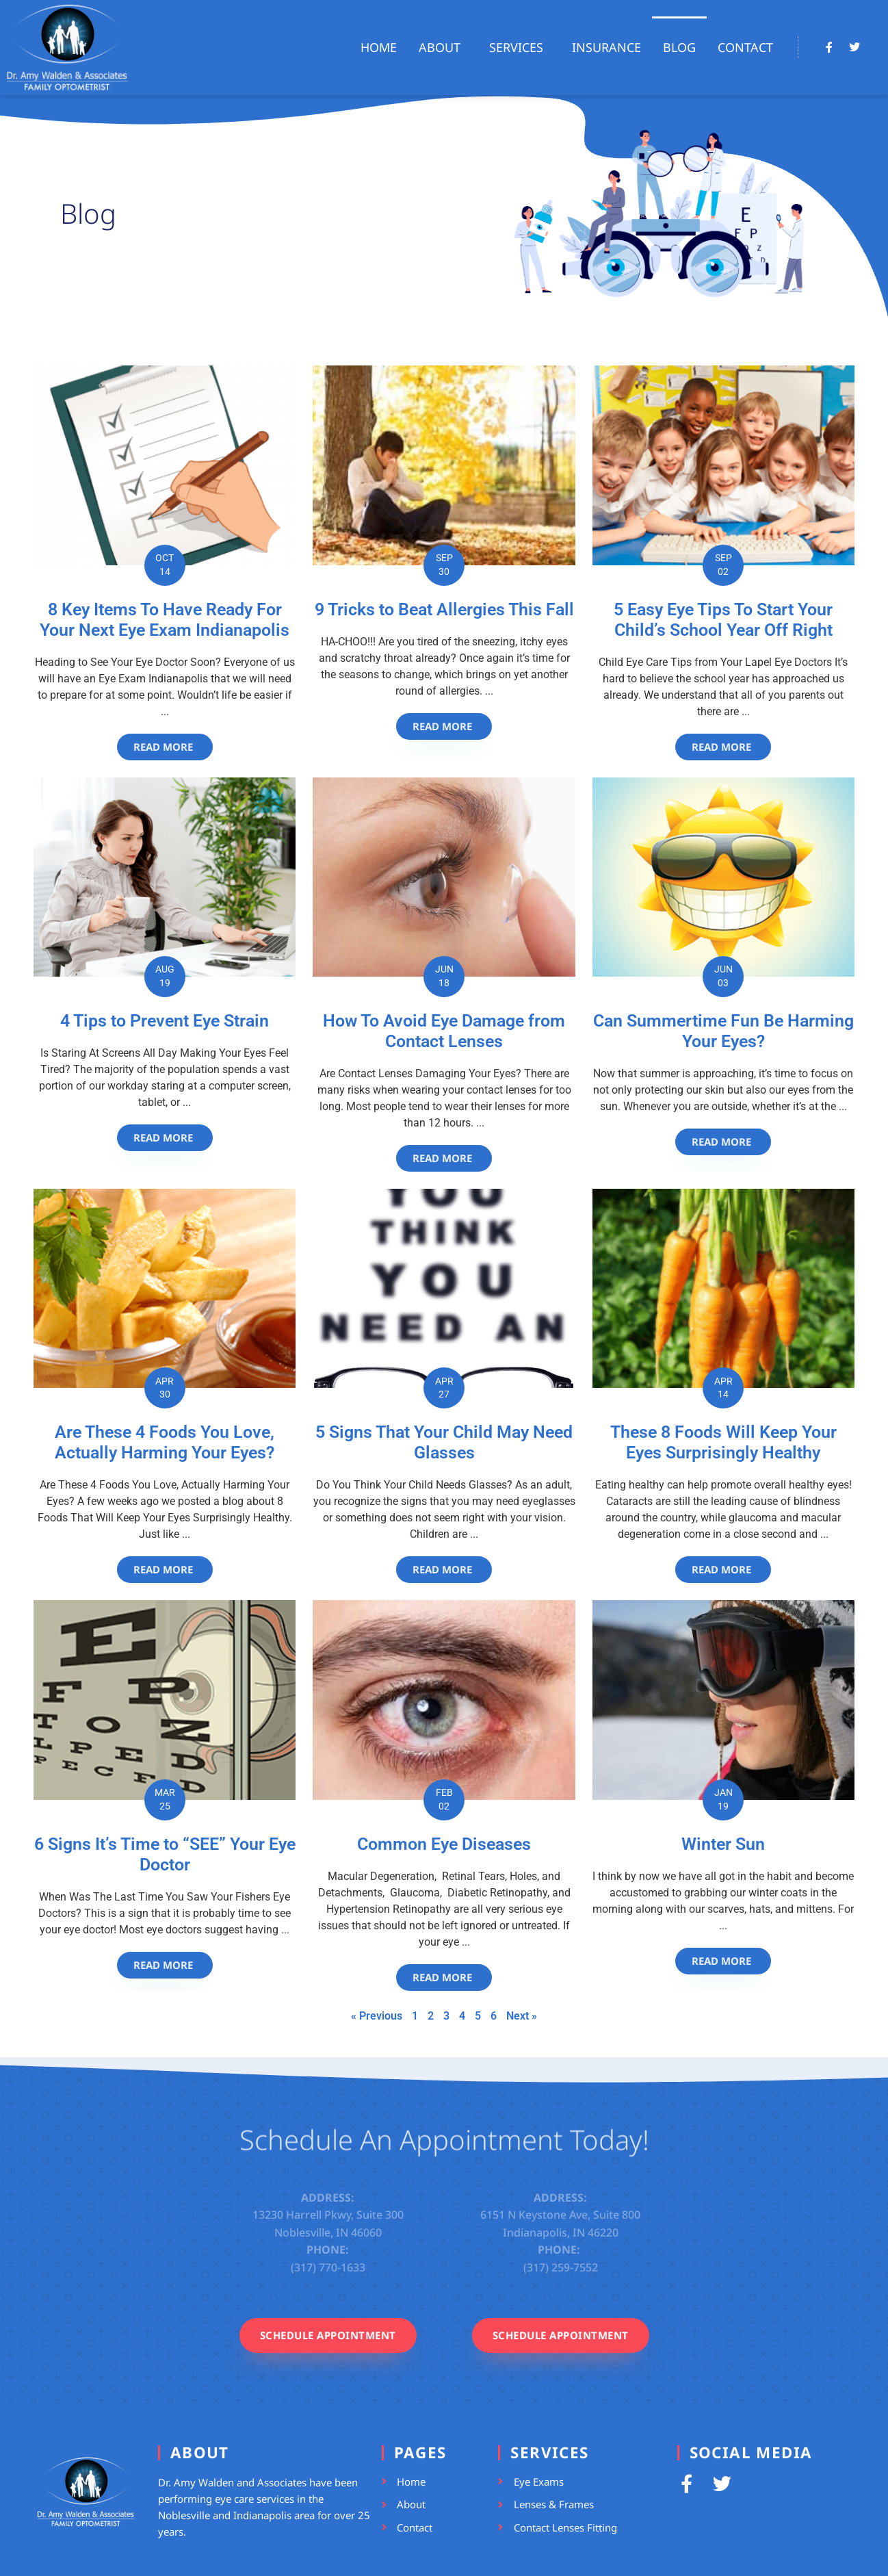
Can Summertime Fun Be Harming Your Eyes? (723, 1031)
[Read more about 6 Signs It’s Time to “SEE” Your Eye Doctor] (165, 1965)
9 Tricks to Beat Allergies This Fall (444, 609)
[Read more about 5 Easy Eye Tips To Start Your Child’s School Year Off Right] (723, 747)
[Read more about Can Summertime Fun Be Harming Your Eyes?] (723, 1142)
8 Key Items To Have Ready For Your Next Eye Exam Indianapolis (164, 620)
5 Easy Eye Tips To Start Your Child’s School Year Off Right (723, 620)
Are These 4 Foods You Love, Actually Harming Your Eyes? (164, 1442)
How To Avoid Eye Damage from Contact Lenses (444, 1031)
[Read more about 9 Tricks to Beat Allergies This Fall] (444, 726)
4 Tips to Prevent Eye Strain (164, 1021)
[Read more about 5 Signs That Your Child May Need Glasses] (444, 1569)
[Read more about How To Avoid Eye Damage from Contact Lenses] (444, 1158)
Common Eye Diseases (444, 1844)
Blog (679, 47)
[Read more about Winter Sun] (723, 1961)
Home (379, 47)
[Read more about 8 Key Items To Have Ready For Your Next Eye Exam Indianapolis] (165, 747)
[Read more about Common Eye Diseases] (444, 1977)
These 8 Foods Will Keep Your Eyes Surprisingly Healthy (723, 1442)
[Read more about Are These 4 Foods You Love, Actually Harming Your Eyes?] (165, 1569)
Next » (521, 2015)
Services (519, 47)
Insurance (606, 47)
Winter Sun (723, 1844)
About (443, 47)
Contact (745, 47)
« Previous (376, 2015)
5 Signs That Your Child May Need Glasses (444, 1442)
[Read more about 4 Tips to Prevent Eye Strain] (165, 1137)
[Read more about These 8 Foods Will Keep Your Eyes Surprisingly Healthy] (723, 1569)
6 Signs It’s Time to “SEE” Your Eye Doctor (165, 1854)
